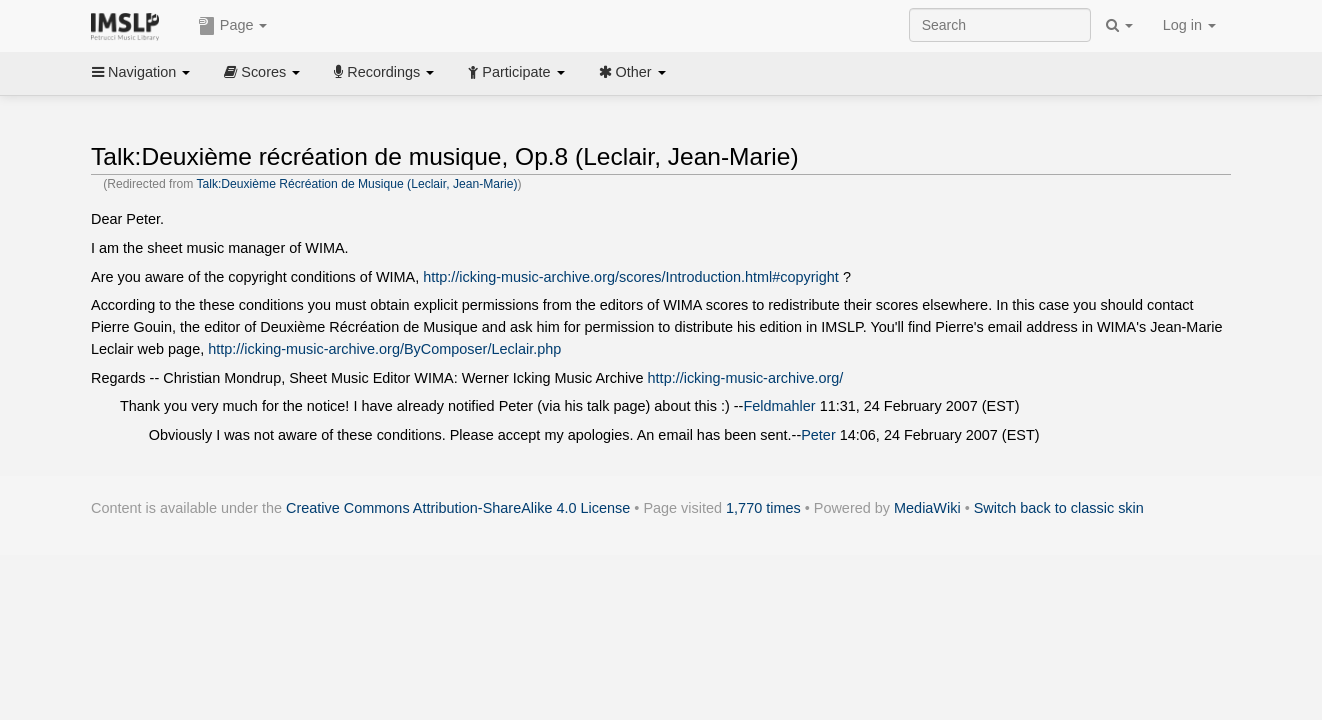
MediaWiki (927, 508)
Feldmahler (779, 406)
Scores (262, 72)
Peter (818, 435)
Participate (516, 72)
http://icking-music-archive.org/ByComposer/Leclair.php (384, 349)
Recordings (384, 72)
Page (233, 26)
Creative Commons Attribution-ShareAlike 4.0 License (458, 508)
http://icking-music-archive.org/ (746, 378)
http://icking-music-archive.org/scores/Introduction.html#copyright (631, 277)
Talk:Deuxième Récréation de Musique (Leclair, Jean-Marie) (356, 184)
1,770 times (763, 508)
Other (632, 72)
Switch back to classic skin (1059, 508)
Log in (1189, 25)
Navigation (141, 72)
